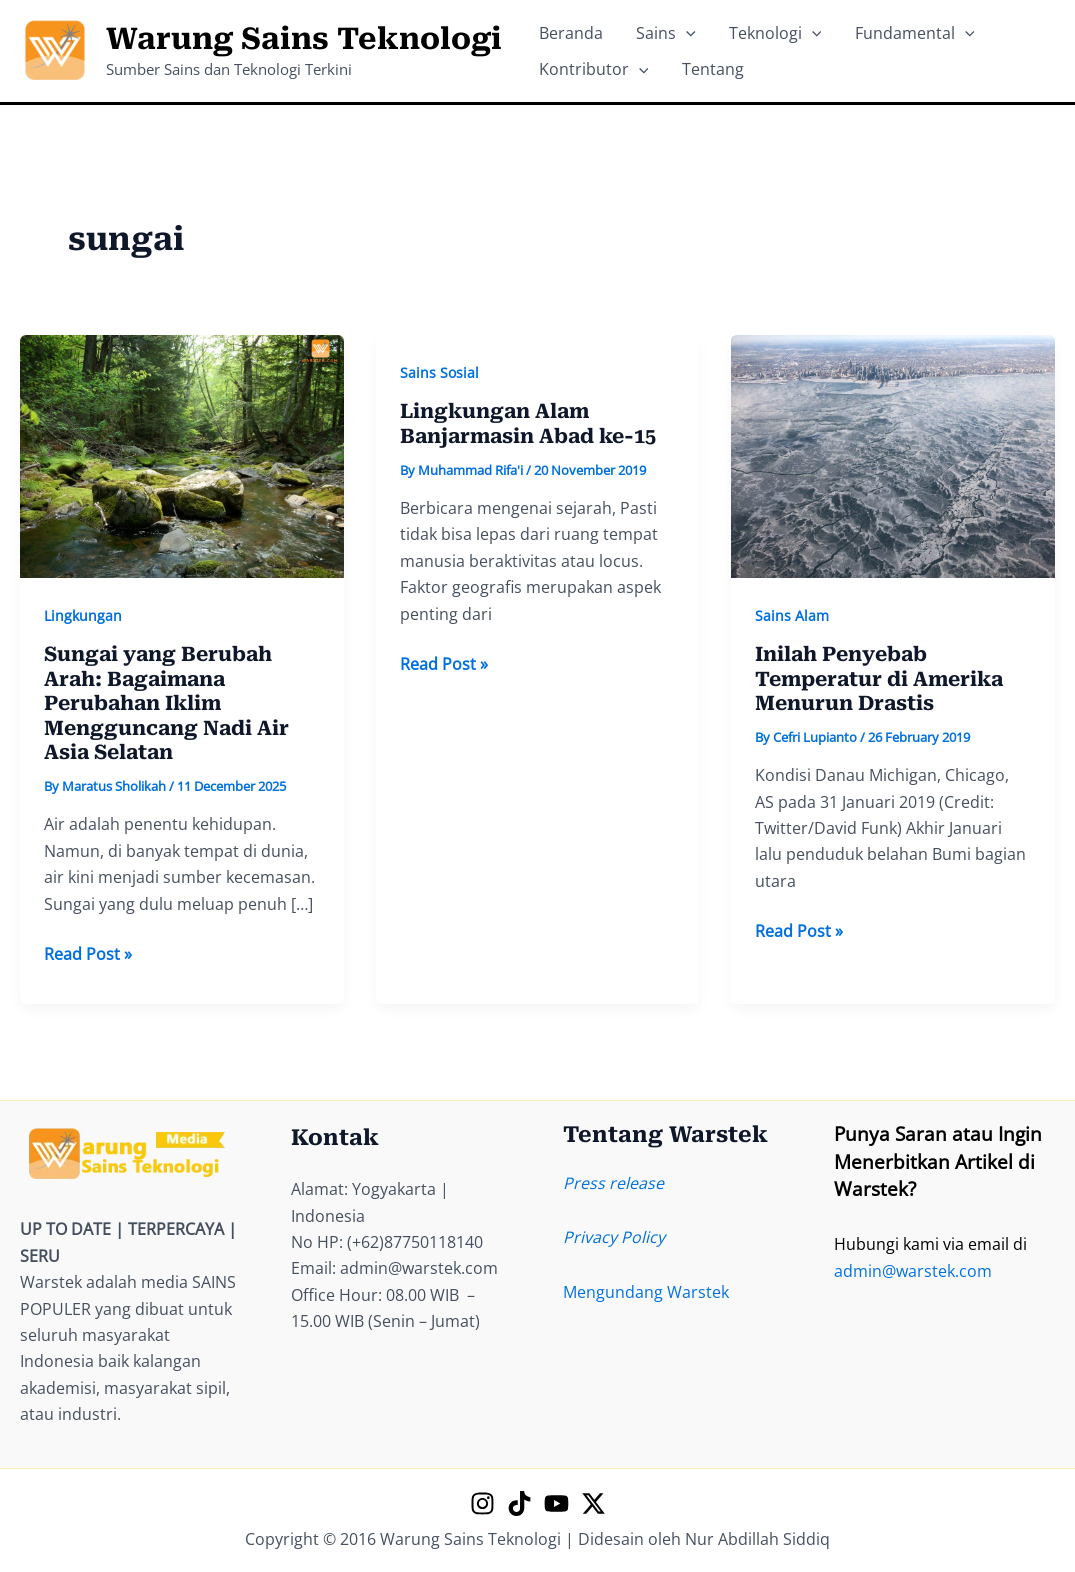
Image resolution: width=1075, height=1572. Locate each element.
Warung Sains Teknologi (304, 38)
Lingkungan (83, 615)
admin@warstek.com (913, 1271)
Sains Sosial (439, 372)
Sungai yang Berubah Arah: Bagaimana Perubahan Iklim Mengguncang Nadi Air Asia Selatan (166, 703)
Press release (613, 1183)
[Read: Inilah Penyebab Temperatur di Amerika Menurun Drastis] (893, 455)
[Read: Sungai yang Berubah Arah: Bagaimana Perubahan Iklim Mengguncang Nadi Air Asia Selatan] (182, 455)
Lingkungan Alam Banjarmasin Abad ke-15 (528, 423)
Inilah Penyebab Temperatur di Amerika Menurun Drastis (879, 678)
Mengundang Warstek (646, 1292)
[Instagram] (482, 1503)
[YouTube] (556, 1503)
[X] (593, 1503)
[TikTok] (519, 1503)
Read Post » (88, 954)
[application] (666, 26)
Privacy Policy (614, 1237)
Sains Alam (792, 615)
